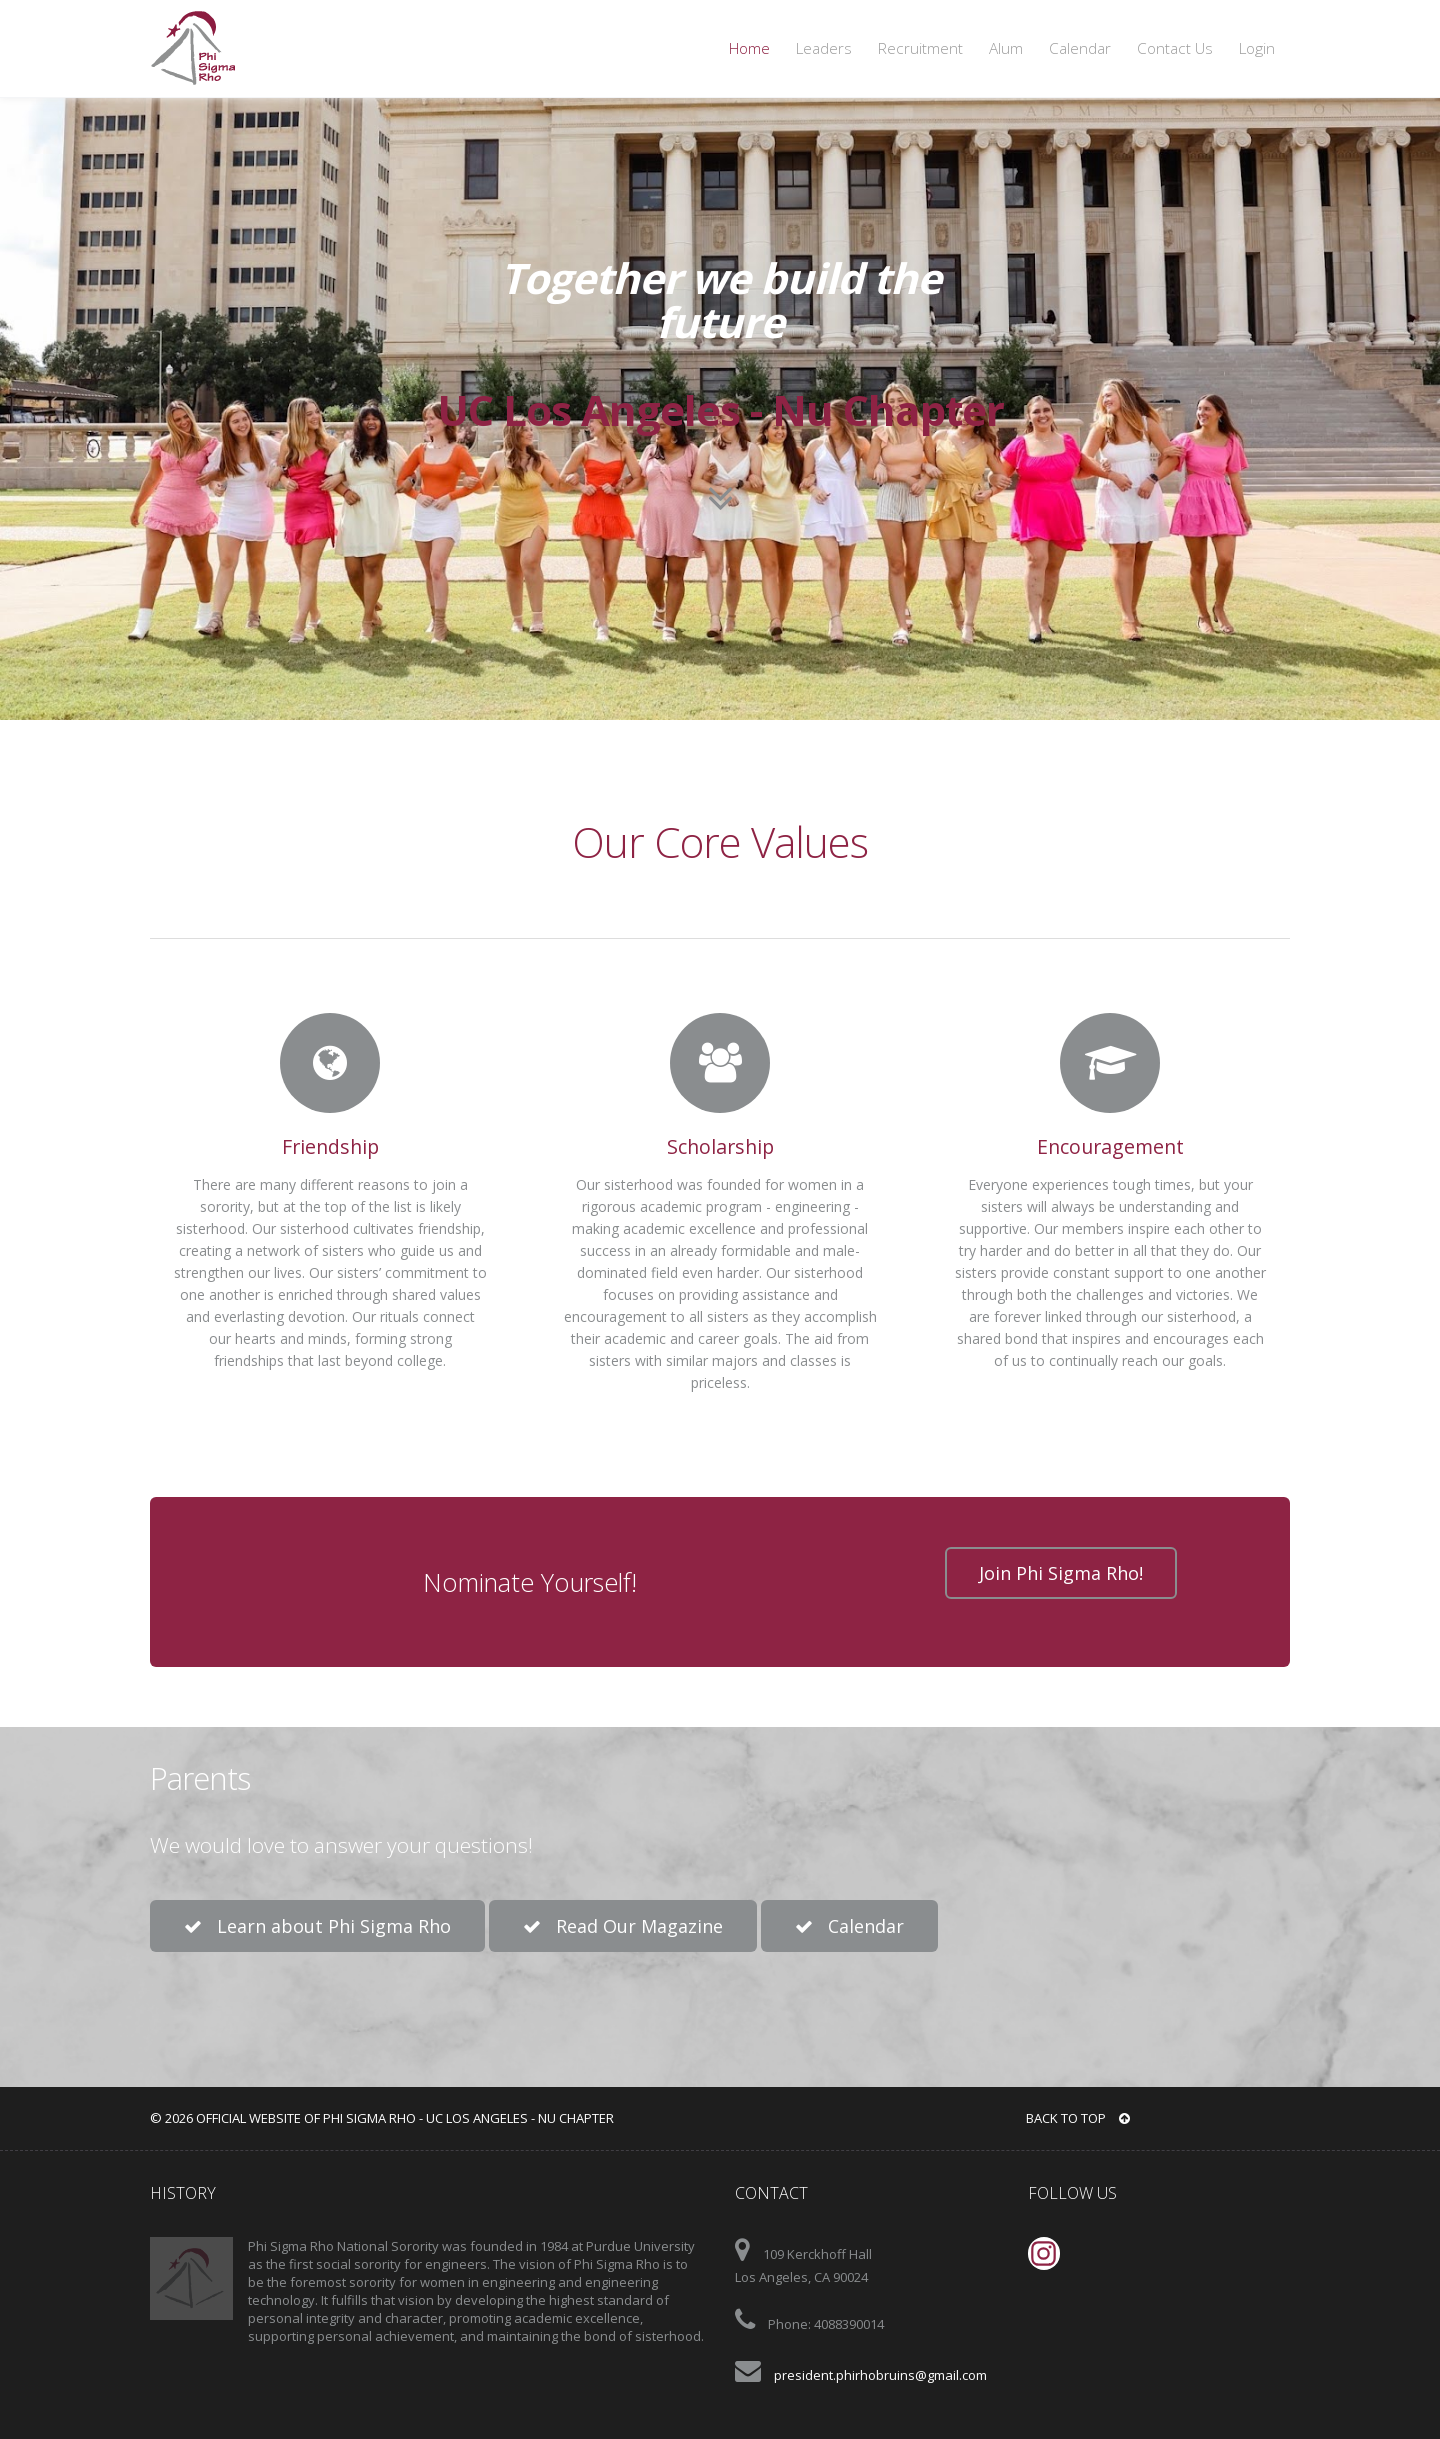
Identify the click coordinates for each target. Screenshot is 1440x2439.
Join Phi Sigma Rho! (1061, 1573)
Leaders (824, 48)
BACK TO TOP (1078, 2118)
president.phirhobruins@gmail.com (880, 2375)
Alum (1006, 48)
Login (1257, 48)
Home (749, 48)
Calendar (1080, 48)
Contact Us (1175, 48)
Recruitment (920, 48)
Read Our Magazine (623, 1926)
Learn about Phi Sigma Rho (317, 1926)
